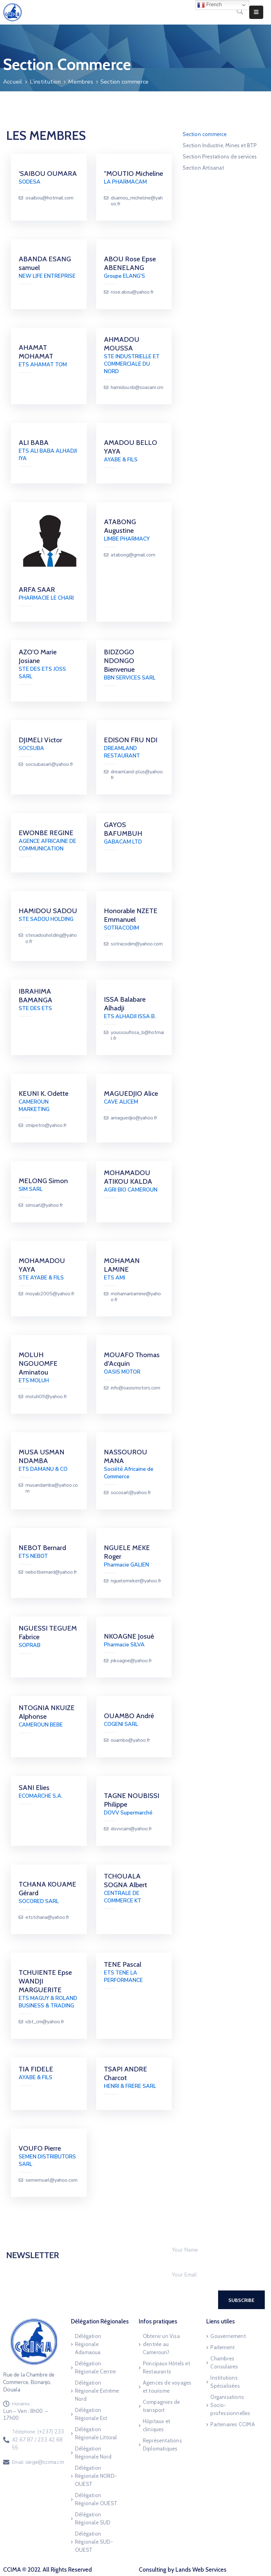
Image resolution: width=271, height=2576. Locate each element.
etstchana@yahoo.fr (47, 1917)
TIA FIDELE (36, 2069)
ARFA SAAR (37, 589)
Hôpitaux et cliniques (156, 2425)
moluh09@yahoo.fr (46, 1397)
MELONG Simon (43, 1181)
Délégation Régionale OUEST (96, 2499)
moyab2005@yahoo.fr (50, 1294)
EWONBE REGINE (46, 833)
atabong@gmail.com (133, 555)
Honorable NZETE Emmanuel (130, 915)
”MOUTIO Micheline (133, 173)
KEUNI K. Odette (43, 1093)
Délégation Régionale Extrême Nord (97, 2391)
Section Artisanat (203, 168)
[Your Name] (212, 2250)
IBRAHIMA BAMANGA (35, 995)
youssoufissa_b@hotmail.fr (137, 1035)
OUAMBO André (129, 1716)
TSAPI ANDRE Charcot (125, 2073)
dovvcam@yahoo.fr (131, 1829)
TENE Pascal (122, 1964)
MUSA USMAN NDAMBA (41, 1456)
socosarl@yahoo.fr (131, 1493)
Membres (80, 81)
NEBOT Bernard (42, 1548)
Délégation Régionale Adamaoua (88, 2344)
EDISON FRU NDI (130, 740)
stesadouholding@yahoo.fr (51, 938)
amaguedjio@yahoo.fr (134, 1118)
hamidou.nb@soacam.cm (137, 388)
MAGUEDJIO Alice (131, 1093)
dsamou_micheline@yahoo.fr (137, 201)
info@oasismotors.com (135, 1388)
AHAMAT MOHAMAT (36, 351)
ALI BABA (34, 442)
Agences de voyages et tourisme (167, 2387)
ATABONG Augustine (120, 526)
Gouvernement (227, 2336)
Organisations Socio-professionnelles (230, 2405)
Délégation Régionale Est (91, 2414)
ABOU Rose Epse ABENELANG (130, 263)
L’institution (45, 81)
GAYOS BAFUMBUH (123, 829)
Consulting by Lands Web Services (183, 2569)
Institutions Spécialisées (225, 2382)
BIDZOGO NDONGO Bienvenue (119, 661)
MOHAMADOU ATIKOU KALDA (128, 1177)
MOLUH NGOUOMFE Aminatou (38, 1363)
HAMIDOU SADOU (48, 911)
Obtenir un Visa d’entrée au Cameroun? (161, 2344)
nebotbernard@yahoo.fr (51, 1572)
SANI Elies (34, 1787)
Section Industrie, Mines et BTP (220, 145)
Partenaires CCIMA (232, 2424)
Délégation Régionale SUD (93, 2518)
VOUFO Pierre (40, 2148)
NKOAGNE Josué (129, 1636)
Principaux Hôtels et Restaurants (166, 2367)
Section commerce (205, 134)
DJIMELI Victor (40, 740)
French (209, 5)
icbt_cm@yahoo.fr (45, 2022)
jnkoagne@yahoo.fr (131, 1661)
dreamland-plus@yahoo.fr (137, 775)
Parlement (222, 2347)
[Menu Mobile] (256, 12)
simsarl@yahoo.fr (44, 1205)
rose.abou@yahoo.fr (132, 292)
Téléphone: (38, 2440)
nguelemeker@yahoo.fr (136, 1581)
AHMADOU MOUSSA (121, 343)
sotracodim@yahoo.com (137, 944)
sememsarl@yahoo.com (51, 2180)
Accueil (12, 81)
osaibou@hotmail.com (49, 198)
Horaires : (22, 2404)
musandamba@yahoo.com (52, 1488)
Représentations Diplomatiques (162, 2444)
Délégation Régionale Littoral (96, 2433)
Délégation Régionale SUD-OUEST (94, 2542)
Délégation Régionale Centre (95, 2367)
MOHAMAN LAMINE (122, 1265)
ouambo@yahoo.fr (130, 1740)
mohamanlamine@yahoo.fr (136, 1297)
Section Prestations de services (220, 156)
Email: (38, 2462)
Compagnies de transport (161, 2406)
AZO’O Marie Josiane (38, 656)
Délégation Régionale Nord (93, 2453)
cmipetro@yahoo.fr (46, 1125)
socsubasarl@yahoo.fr (49, 764)
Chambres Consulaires (224, 2362)
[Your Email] (212, 2275)
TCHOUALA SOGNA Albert (125, 1880)
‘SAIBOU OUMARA (48, 173)
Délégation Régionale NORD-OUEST (96, 2476)
